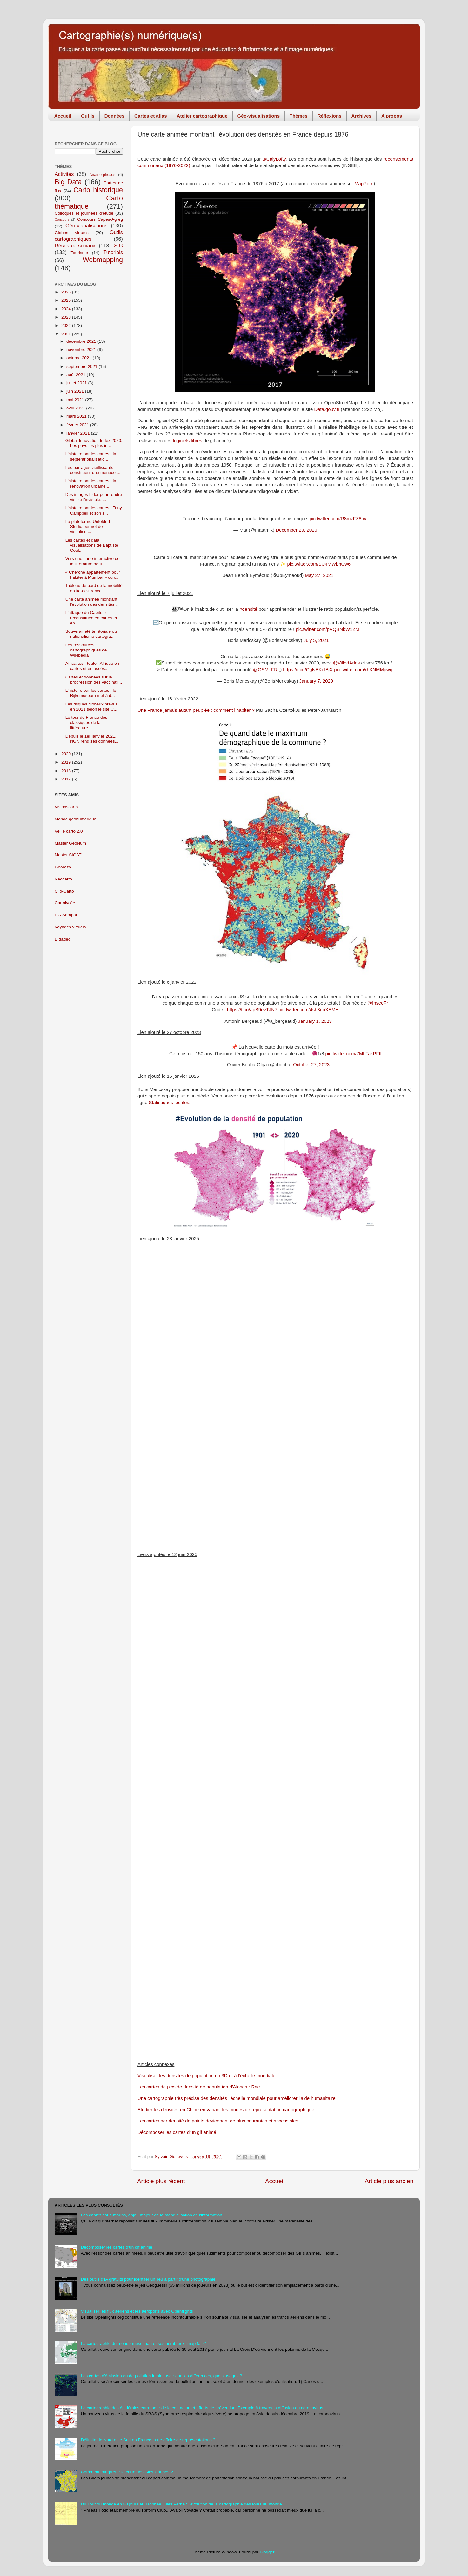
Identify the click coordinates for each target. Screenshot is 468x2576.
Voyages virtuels (70, 927)
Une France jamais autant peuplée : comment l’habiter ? (196, 710)
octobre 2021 (79, 357)
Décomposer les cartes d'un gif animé (176, 2132)
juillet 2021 (77, 383)
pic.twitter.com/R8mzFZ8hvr (339, 518)
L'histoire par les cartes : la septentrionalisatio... (90, 456)
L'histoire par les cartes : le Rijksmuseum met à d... (90, 693)
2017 (66, 779)
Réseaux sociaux (75, 245)
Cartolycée (65, 902)
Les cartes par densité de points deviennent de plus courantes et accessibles (217, 2120)
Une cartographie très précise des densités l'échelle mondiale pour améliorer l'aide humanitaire (236, 2098)
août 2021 (76, 374)
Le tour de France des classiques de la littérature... (86, 722)
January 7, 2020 (316, 681)
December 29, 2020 (296, 530)
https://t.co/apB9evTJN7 (252, 1009)
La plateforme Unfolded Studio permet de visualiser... (87, 526)
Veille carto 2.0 (69, 831)
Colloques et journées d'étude (84, 213)
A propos (391, 115)
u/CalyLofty (273, 159)
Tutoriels (113, 252)
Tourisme (79, 252)
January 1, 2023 (314, 1021)
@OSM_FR (265, 669)
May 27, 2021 (319, 575)
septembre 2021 (82, 366)
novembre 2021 (81, 349)
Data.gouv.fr (326, 409)
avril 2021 (76, 408)
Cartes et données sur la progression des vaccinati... (93, 679)
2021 (66, 334)
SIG (118, 245)
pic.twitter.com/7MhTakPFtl (353, 1053)
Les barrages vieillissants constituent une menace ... (92, 470)
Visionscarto (66, 807)
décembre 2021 (81, 341)
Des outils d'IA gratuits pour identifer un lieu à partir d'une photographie (148, 2279)
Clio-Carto (64, 891)
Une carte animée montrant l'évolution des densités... (91, 602)
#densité (248, 609)
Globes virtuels (72, 232)
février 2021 (78, 424)
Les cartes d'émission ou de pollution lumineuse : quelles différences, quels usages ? (161, 2375)
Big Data (68, 182)
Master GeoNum (70, 843)
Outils (88, 115)
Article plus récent (161, 2181)
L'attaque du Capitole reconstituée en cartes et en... (91, 617)
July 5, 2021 (316, 640)
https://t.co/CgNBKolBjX (308, 669)
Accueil (62, 115)
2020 (66, 754)
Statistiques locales (169, 1102)
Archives (361, 115)
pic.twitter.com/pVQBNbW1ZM (327, 629)
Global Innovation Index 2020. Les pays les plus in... (93, 443)
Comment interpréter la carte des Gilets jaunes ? (127, 2472)
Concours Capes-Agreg (100, 219)
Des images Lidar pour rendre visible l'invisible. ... (93, 497)
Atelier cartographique (202, 115)
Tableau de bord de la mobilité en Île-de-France (94, 588)
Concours (62, 219)
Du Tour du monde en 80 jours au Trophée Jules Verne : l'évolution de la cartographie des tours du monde (181, 2504)
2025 (66, 300)
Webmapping (103, 260)
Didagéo (62, 939)
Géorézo (63, 867)
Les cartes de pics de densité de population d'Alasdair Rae (198, 2086)
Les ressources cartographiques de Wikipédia (86, 650)
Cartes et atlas (150, 115)
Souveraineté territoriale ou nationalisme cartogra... (91, 634)
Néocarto (63, 879)
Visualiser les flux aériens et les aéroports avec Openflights (137, 2311)
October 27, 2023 (311, 1064)
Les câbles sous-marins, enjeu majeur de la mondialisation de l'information (151, 2215)
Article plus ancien (389, 2181)
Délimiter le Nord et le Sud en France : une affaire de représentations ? (148, 2440)
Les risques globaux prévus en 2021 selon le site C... (91, 706)
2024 (66, 309)
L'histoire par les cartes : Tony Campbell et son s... (93, 510)
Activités (64, 174)
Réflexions (330, 115)
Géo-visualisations (258, 115)
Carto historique (98, 190)
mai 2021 (75, 399)
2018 (66, 770)
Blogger (267, 2552)
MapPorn (363, 183)
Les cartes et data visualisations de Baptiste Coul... (91, 545)
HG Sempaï (66, 915)
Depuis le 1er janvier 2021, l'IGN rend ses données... (91, 739)
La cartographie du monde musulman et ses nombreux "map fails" (143, 2343)
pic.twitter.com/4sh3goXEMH (308, 1009)
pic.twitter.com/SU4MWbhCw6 (319, 564)
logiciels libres (187, 440)
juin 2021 (75, 391)
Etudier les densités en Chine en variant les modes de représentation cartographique (225, 2109)
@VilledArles (346, 662)
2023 (66, 317)
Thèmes (299, 115)
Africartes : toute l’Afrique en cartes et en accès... (92, 666)
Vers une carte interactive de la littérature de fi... (92, 561)
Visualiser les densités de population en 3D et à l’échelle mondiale (206, 2075)
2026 (66, 292)
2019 (66, 762)
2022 (66, 325)
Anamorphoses (102, 174)
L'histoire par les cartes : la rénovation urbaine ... (90, 483)
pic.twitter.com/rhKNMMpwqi (363, 669)
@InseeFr (377, 1003)
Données (114, 115)
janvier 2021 (78, 433)
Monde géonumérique (75, 819)
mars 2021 (77, 416)
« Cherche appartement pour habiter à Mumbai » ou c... (92, 575)
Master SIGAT (68, 855)
